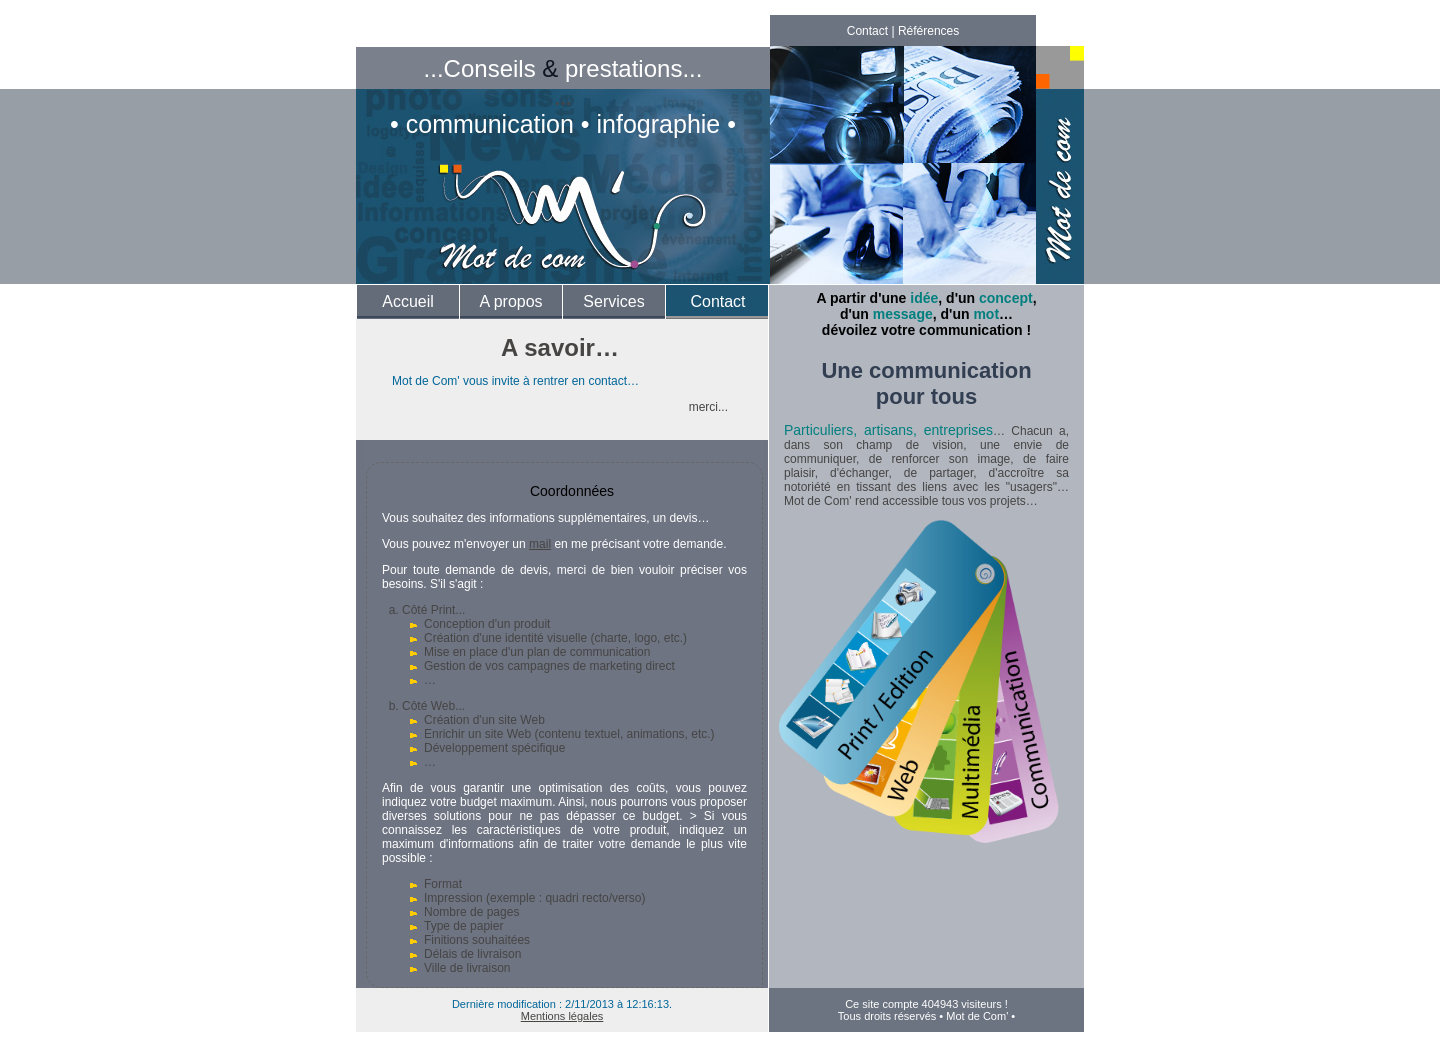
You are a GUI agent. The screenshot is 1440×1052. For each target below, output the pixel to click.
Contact (867, 31)
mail (540, 544)
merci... (708, 407)
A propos (510, 301)
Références (928, 31)
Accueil (408, 301)
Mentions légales (562, 1016)
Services (613, 301)
